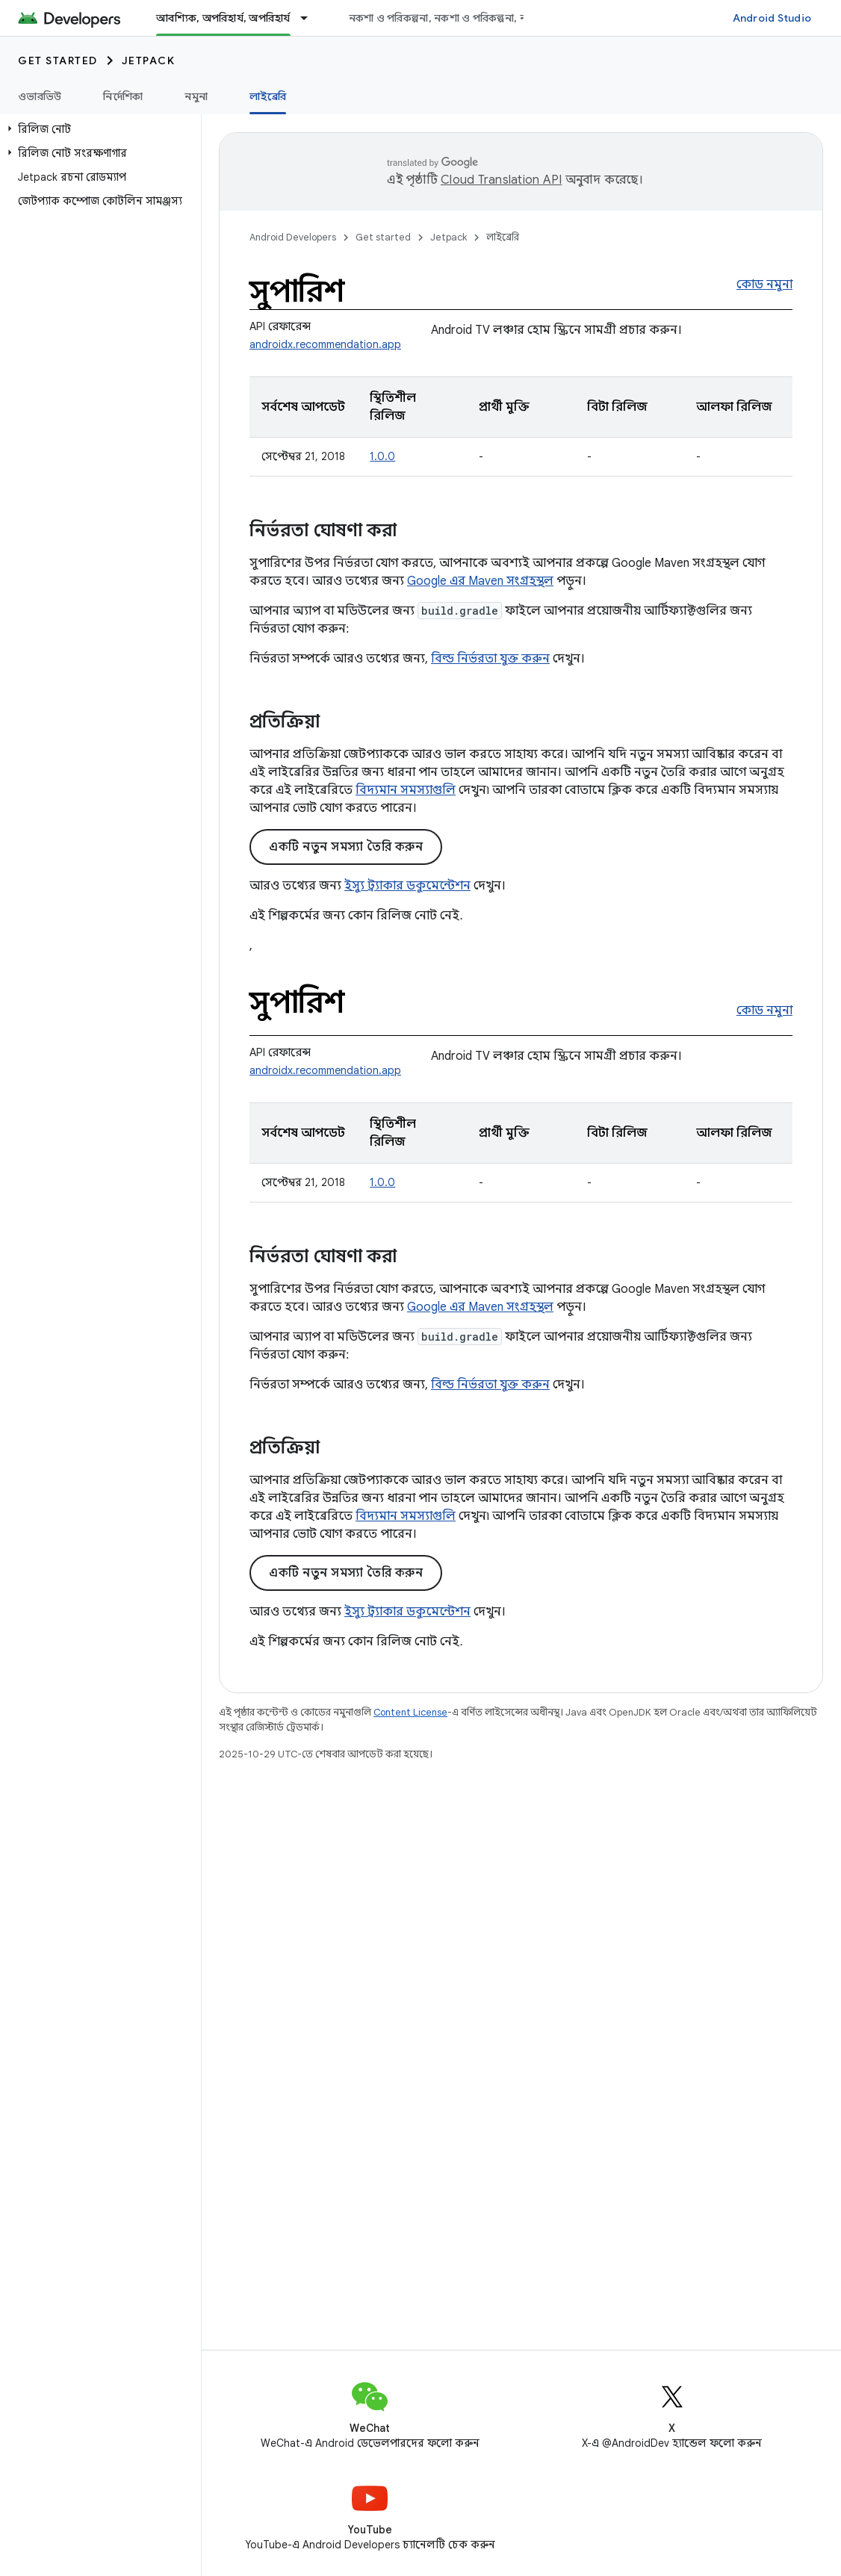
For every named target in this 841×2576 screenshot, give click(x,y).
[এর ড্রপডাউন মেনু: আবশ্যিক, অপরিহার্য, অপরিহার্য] (311, 18)
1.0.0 (382, 456)
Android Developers (292, 237)
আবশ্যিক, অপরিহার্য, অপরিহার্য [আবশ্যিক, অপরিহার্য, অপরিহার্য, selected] (223, 18)
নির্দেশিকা (123, 96)
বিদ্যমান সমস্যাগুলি (406, 790)
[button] (97, 129)
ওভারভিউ (39, 96)
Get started (58, 60)
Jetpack (149, 60)
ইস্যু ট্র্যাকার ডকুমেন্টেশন (407, 885)
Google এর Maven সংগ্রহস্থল (480, 581)
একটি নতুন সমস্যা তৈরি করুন (346, 846)
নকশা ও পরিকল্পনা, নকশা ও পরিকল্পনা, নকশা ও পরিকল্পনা (474, 18)
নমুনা (196, 96)
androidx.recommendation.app (325, 344)
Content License (410, 1712)
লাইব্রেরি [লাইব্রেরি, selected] (267, 96)
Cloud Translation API (501, 180)
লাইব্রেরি (502, 237)
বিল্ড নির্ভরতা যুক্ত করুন (490, 658)
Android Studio (772, 18)
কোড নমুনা (764, 284)
